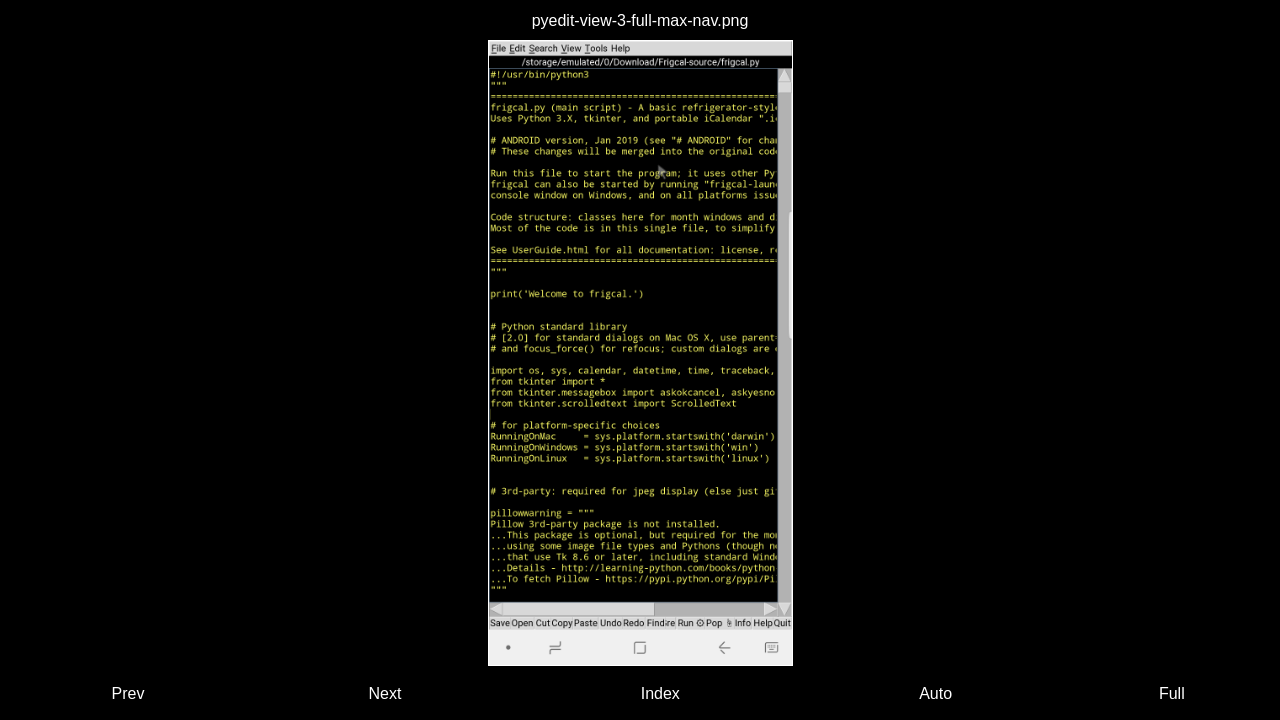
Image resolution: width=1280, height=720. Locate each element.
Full (1172, 693)
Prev (128, 693)
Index (660, 693)
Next (385, 693)
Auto (935, 693)
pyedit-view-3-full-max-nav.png (640, 20)
